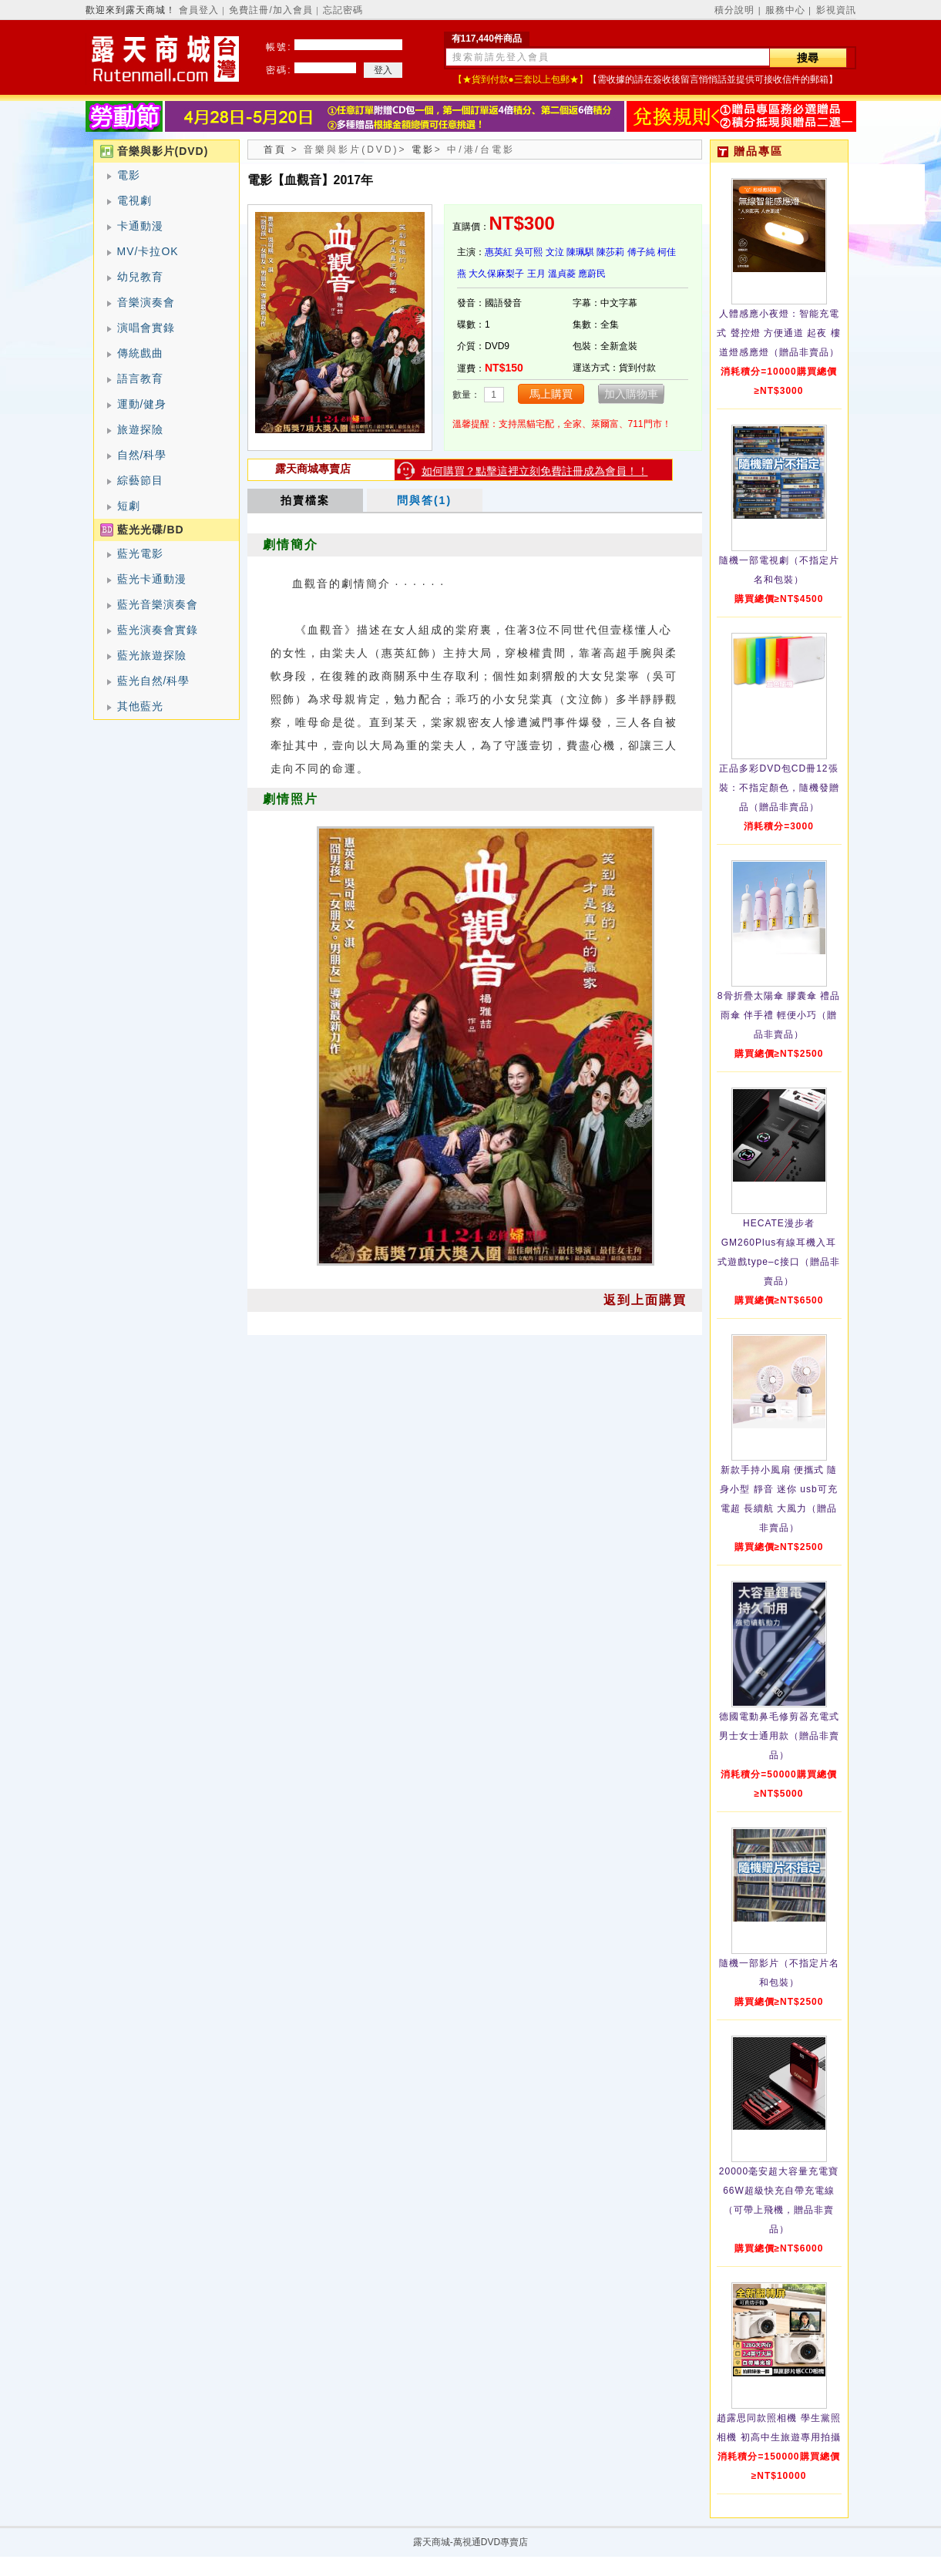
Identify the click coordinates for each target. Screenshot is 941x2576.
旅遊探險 (140, 429)
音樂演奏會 (146, 302)
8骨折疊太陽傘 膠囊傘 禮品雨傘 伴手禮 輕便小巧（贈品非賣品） (779, 1015)
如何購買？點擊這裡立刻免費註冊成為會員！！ (535, 471)
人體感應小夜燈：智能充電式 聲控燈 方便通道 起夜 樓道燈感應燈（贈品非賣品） (778, 333)
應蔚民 (592, 273)
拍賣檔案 (305, 500)
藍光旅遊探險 (152, 655)
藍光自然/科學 (153, 680)
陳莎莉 (610, 252)
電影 (128, 175)
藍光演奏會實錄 (157, 630)
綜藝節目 (140, 480)
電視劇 (134, 200)
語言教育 (140, 378)
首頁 (275, 149)
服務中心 (785, 10)
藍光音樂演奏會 (157, 604)
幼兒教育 (140, 277)
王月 (536, 273)
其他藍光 (140, 706)
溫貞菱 (562, 273)
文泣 (555, 252)
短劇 (128, 505)
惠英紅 (499, 252)
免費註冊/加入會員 (270, 10)
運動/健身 (142, 404)
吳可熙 (529, 252)
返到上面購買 (645, 1299)
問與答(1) (424, 500)
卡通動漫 (140, 226)
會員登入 (199, 10)
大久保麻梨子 (496, 273)
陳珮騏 (580, 252)
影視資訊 (836, 10)
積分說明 (734, 10)
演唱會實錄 (146, 327)
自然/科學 (142, 455)
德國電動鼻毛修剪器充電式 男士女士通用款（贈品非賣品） (779, 1735)
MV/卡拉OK (148, 251)
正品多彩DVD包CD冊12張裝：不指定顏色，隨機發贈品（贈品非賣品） (779, 787)
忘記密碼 (343, 10)
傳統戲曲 (140, 353)
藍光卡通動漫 (152, 579)
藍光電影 (140, 553)
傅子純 (641, 252)
